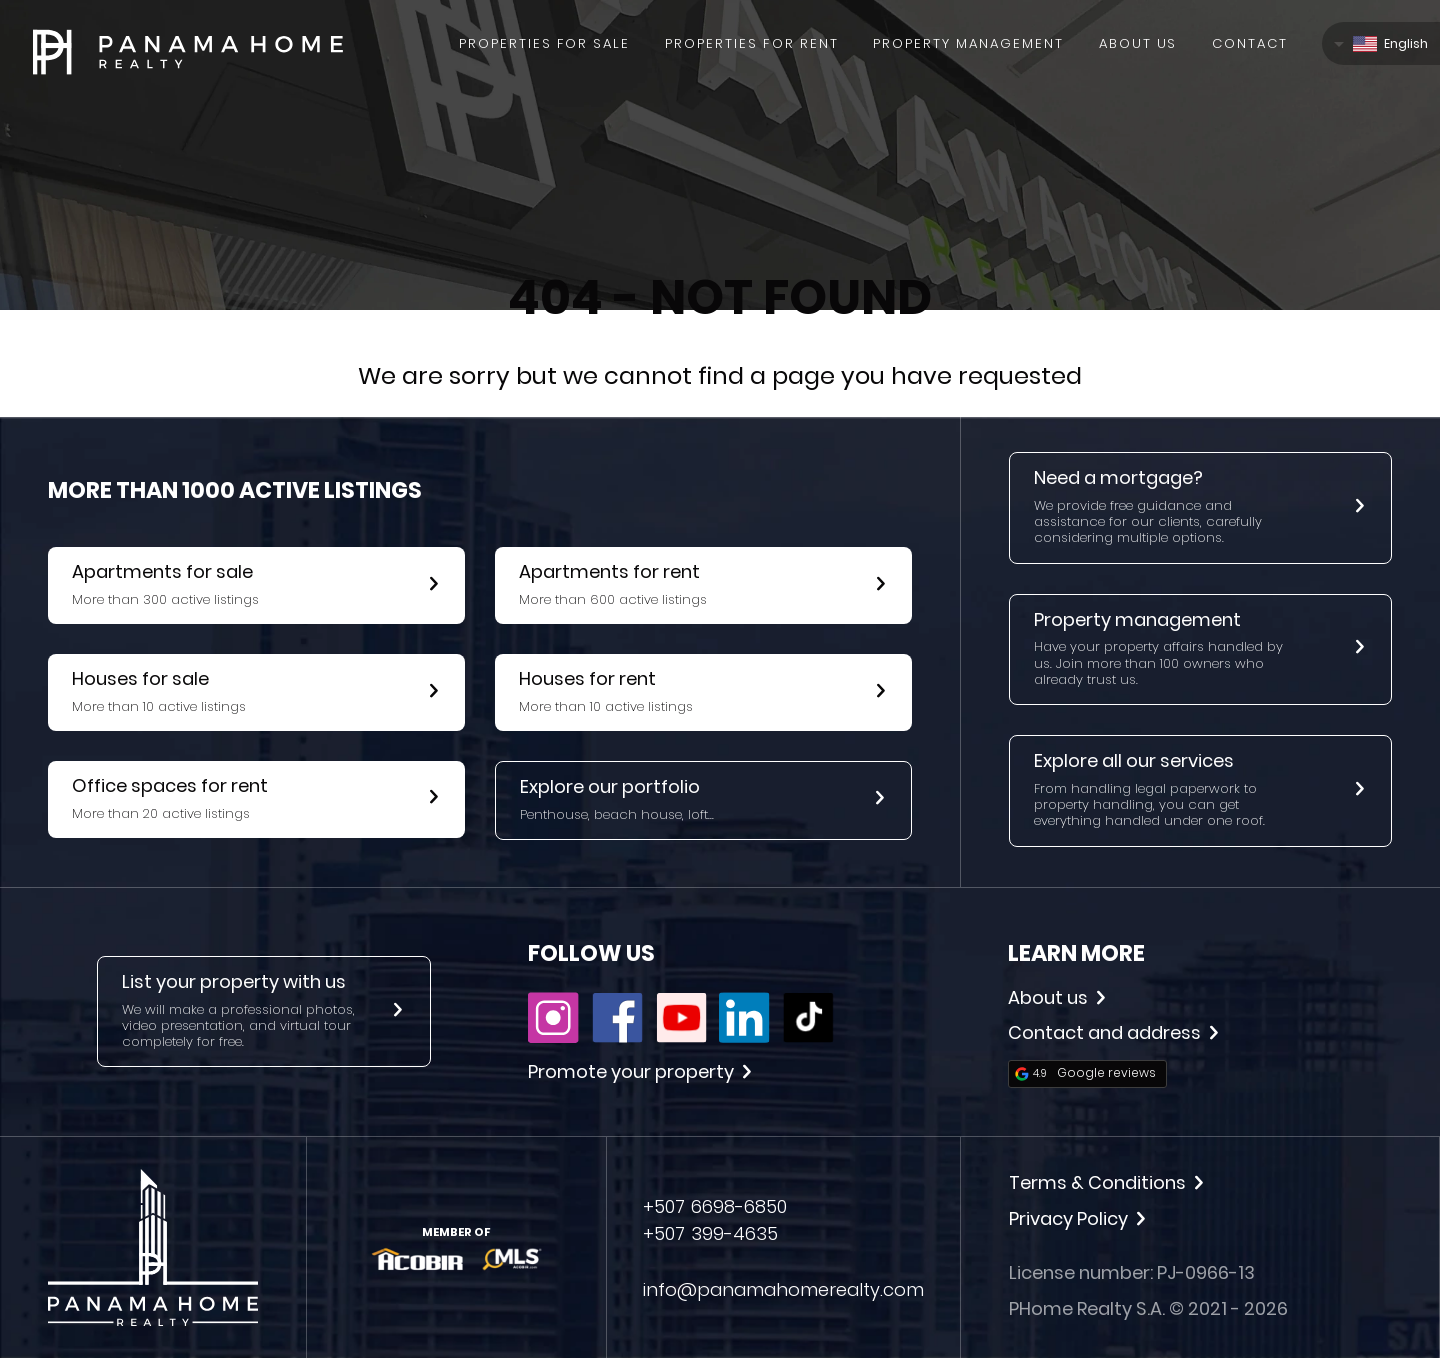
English (1390, 43)
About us (1056, 997)
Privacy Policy (1077, 1218)
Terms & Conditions (1106, 1182)
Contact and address (1113, 1032)
